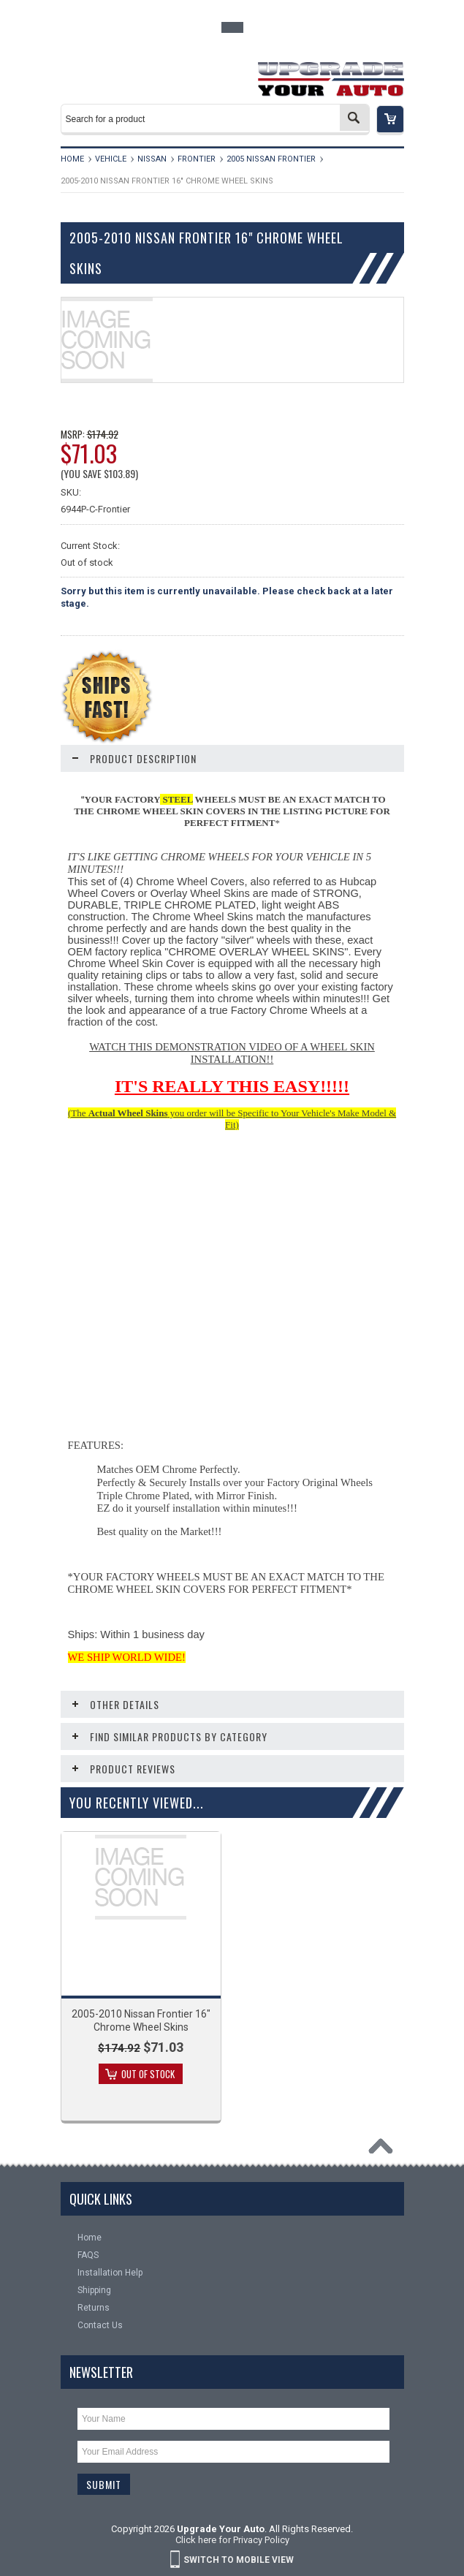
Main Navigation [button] (91, 75)
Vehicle (110, 159)
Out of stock (148, 2074)
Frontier (197, 159)
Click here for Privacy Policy (232, 2539)
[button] (390, 120)
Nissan (152, 159)
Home (72, 159)
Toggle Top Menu (232, 27)
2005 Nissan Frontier (271, 159)
